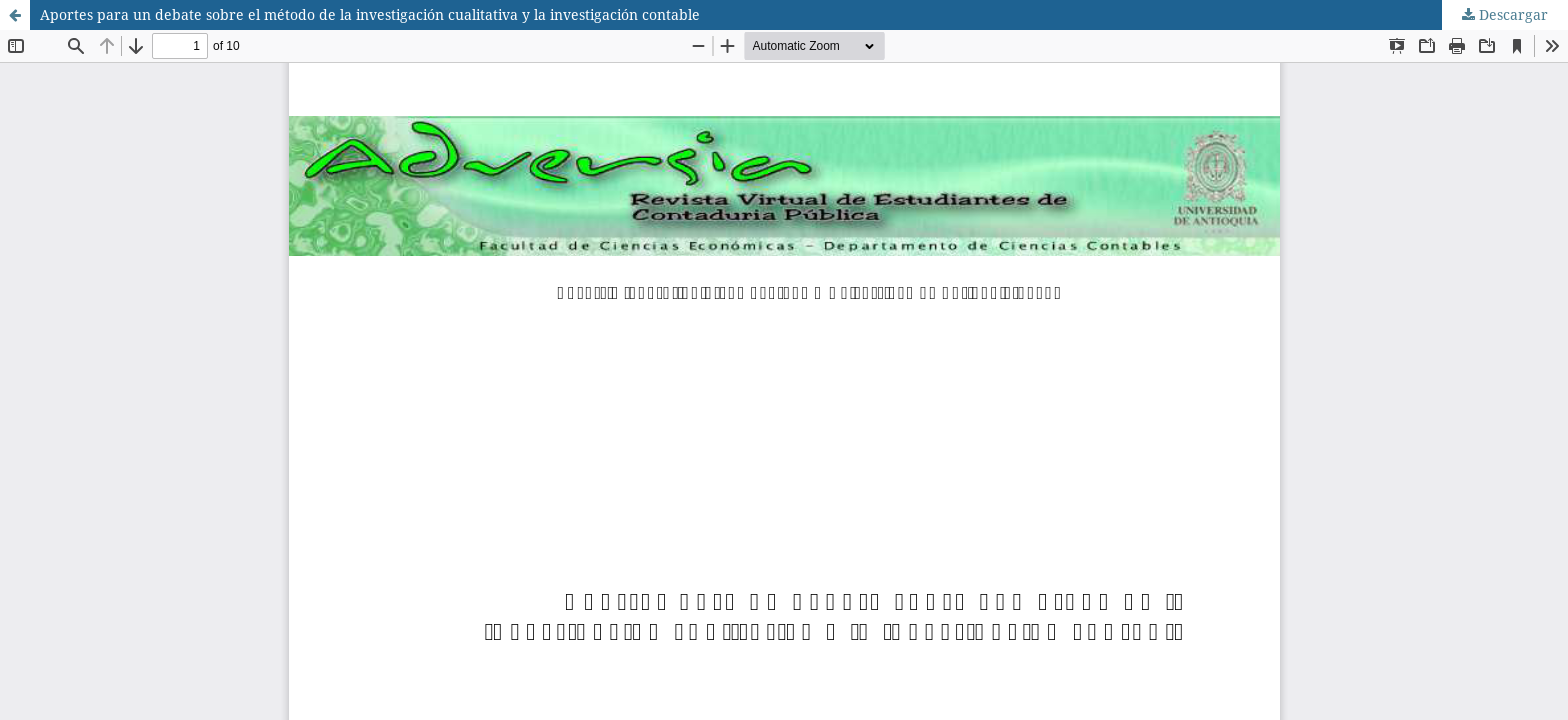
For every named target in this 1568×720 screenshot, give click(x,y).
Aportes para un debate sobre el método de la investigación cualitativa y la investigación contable (370, 14)
